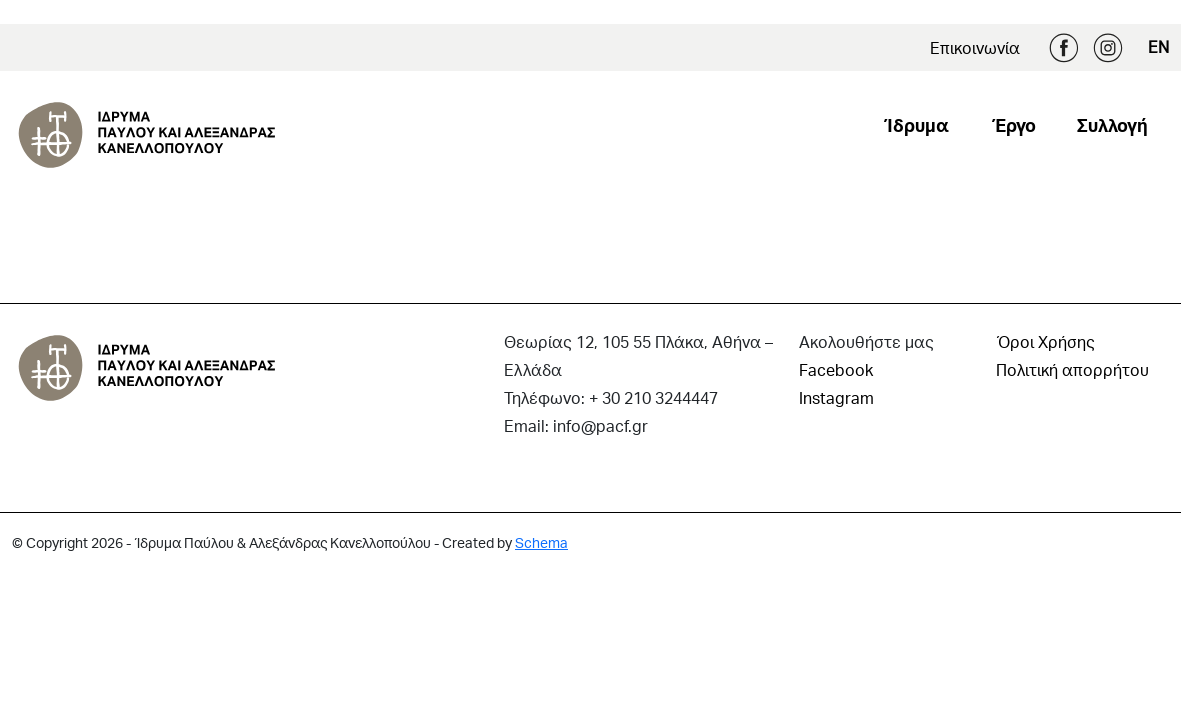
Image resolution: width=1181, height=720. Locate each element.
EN (1158, 46)
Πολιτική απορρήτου (1072, 369)
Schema (541, 542)
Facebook (1064, 48)
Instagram (1108, 48)
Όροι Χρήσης (1045, 341)
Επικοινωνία (975, 47)
